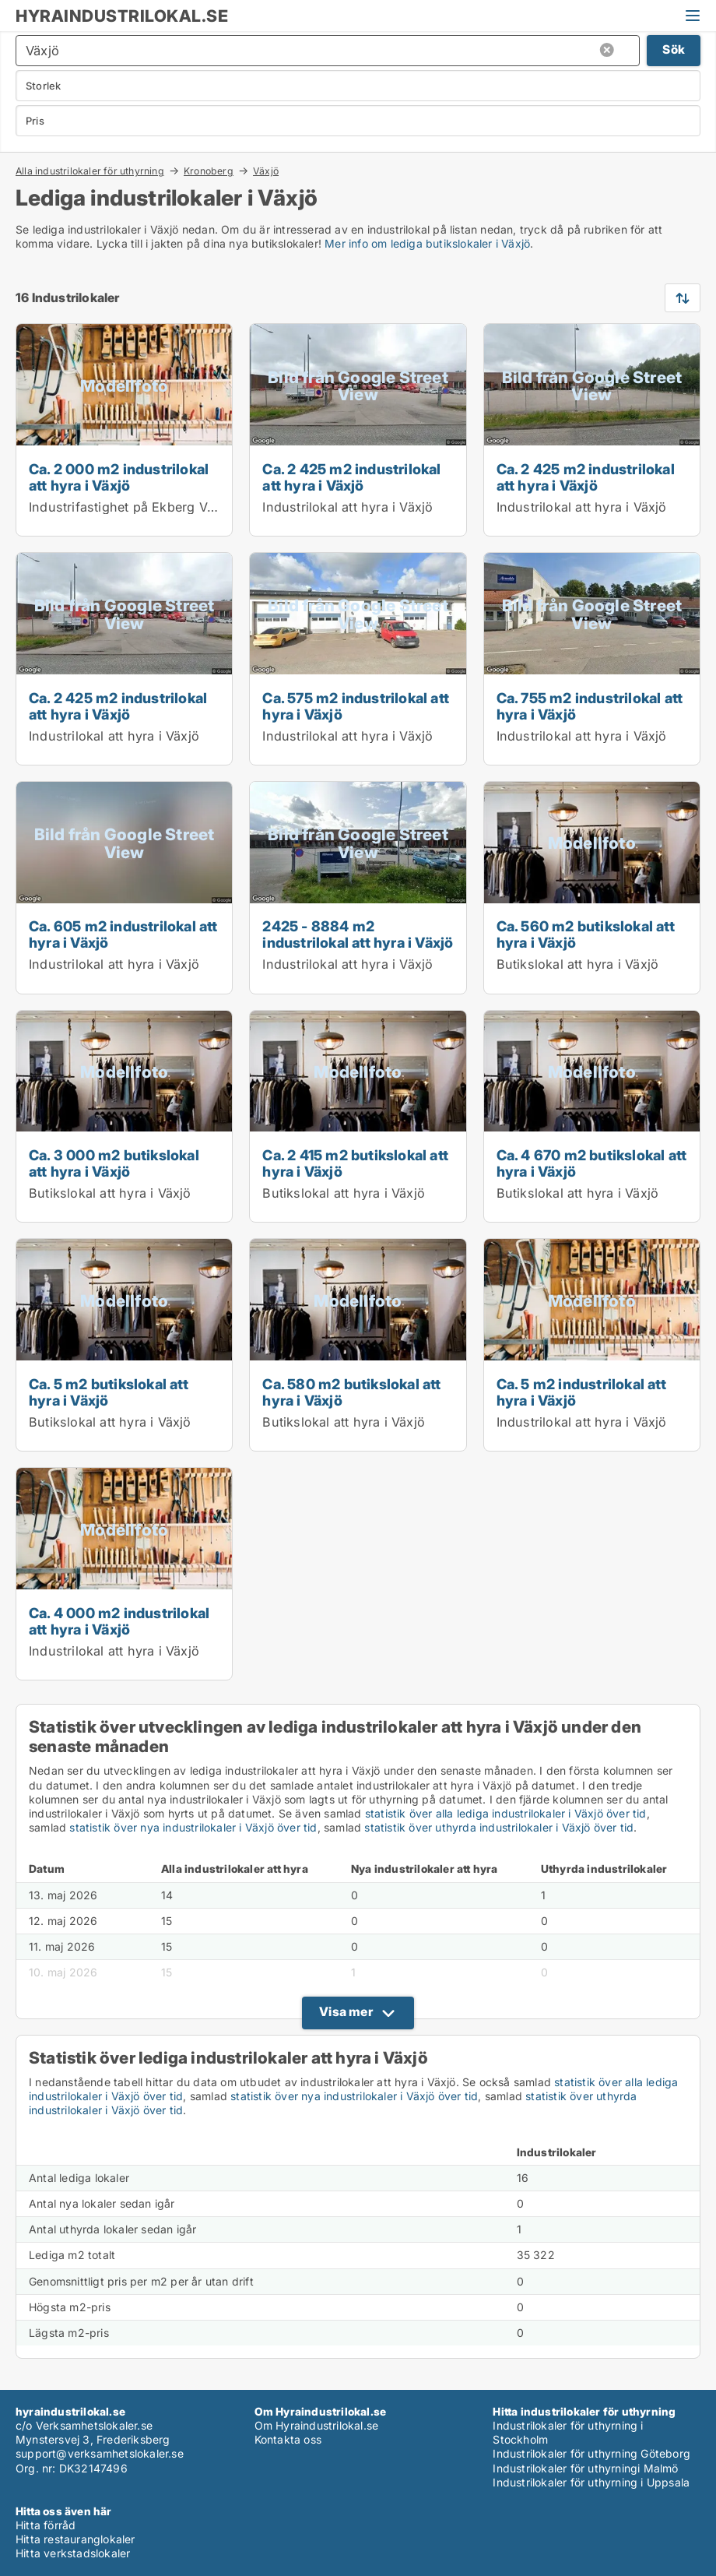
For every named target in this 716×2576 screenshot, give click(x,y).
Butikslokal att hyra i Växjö (578, 964)
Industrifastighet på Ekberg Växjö (131, 507)
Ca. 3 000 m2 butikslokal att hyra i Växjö (114, 1163)
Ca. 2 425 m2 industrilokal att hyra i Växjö (351, 477)
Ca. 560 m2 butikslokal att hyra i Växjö (586, 934)
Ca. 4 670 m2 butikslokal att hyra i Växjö (592, 1163)
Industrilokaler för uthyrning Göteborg (591, 2453)
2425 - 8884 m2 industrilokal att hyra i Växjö (357, 934)
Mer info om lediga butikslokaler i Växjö (427, 243)
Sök (673, 49)
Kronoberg (208, 170)
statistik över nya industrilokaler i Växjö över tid (193, 1827)
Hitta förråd (45, 2525)
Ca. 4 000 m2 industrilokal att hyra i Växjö (119, 1621)
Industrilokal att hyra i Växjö (347, 507)
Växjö (266, 171)
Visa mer (346, 2011)
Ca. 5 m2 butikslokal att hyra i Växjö (108, 1392)
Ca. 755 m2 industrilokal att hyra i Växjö (590, 706)
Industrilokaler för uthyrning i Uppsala (591, 2482)
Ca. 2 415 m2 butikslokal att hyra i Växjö (355, 1163)
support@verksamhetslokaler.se (100, 2453)
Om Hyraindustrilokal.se (316, 2425)
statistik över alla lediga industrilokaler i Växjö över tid (506, 1813)
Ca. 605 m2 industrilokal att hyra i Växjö (123, 934)
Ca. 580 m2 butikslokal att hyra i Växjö (351, 1392)
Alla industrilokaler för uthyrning (90, 170)
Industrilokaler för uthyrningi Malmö (585, 2468)
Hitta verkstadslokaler (73, 2553)
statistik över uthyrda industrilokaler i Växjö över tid (499, 1827)
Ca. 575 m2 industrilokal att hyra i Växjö (355, 706)
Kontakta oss (287, 2439)
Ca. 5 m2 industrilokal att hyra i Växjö (581, 1392)
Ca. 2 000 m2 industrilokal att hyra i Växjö (119, 477)
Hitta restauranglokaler (75, 2539)
